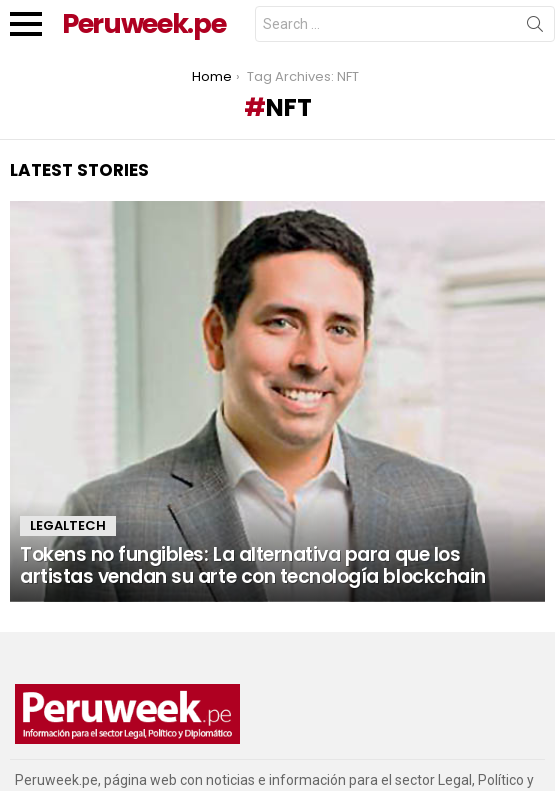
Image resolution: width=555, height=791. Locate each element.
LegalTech (68, 525)
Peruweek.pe (143, 23)
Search (535, 28)
